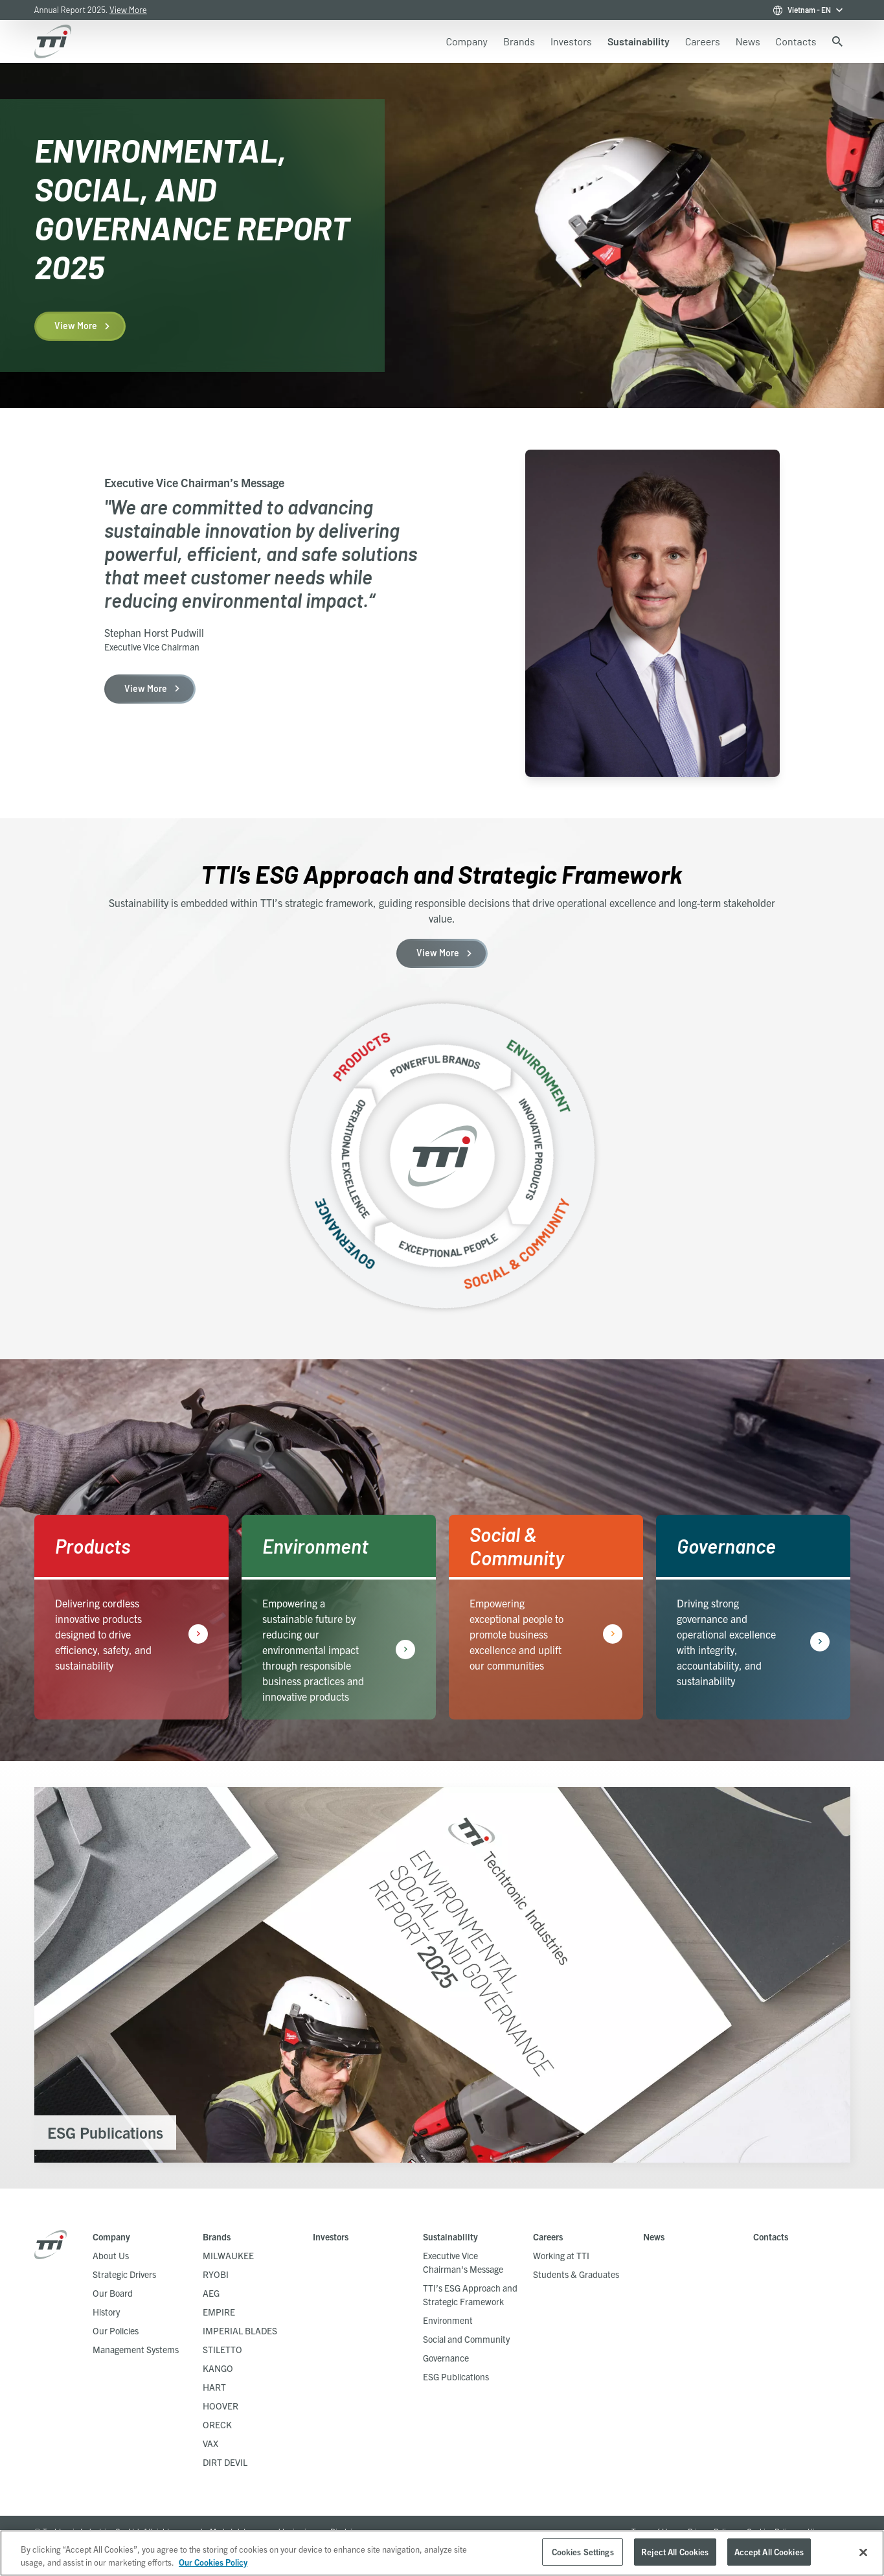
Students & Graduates (576, 2274)
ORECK (217, 2424)
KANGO (218, 2368)
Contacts (770, 2236)
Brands (217, 2236)
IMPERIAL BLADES (240, 2330)
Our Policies (116, 2330)
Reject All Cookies (674, 2551)
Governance (446, 2357)
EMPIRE (219, 2311)
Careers (548, 2236)
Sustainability (450, 2236)
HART (214, 2387)
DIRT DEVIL (225, 2462)
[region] (442, 2553)
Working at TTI (561, 2255)
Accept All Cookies (769, 2551)
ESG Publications (456, 2376)
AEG (211, 2293)
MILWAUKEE (228, 2255)
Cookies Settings (583, 2551)
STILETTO (222, 2349)
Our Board (113, 2293)
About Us (111, 2255)
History (106, 2311)
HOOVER (220, 2405)
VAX (210, 2443)
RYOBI (216, 2274)
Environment (448, 2320)
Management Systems (136, 2349)
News (653, 2236)
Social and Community (466, 2339)
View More (128, 10)
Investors (330, 2236)
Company (111, 2236)
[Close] (863, 2552)
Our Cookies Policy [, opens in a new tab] (213, 2562)
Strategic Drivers (124, 2274)
